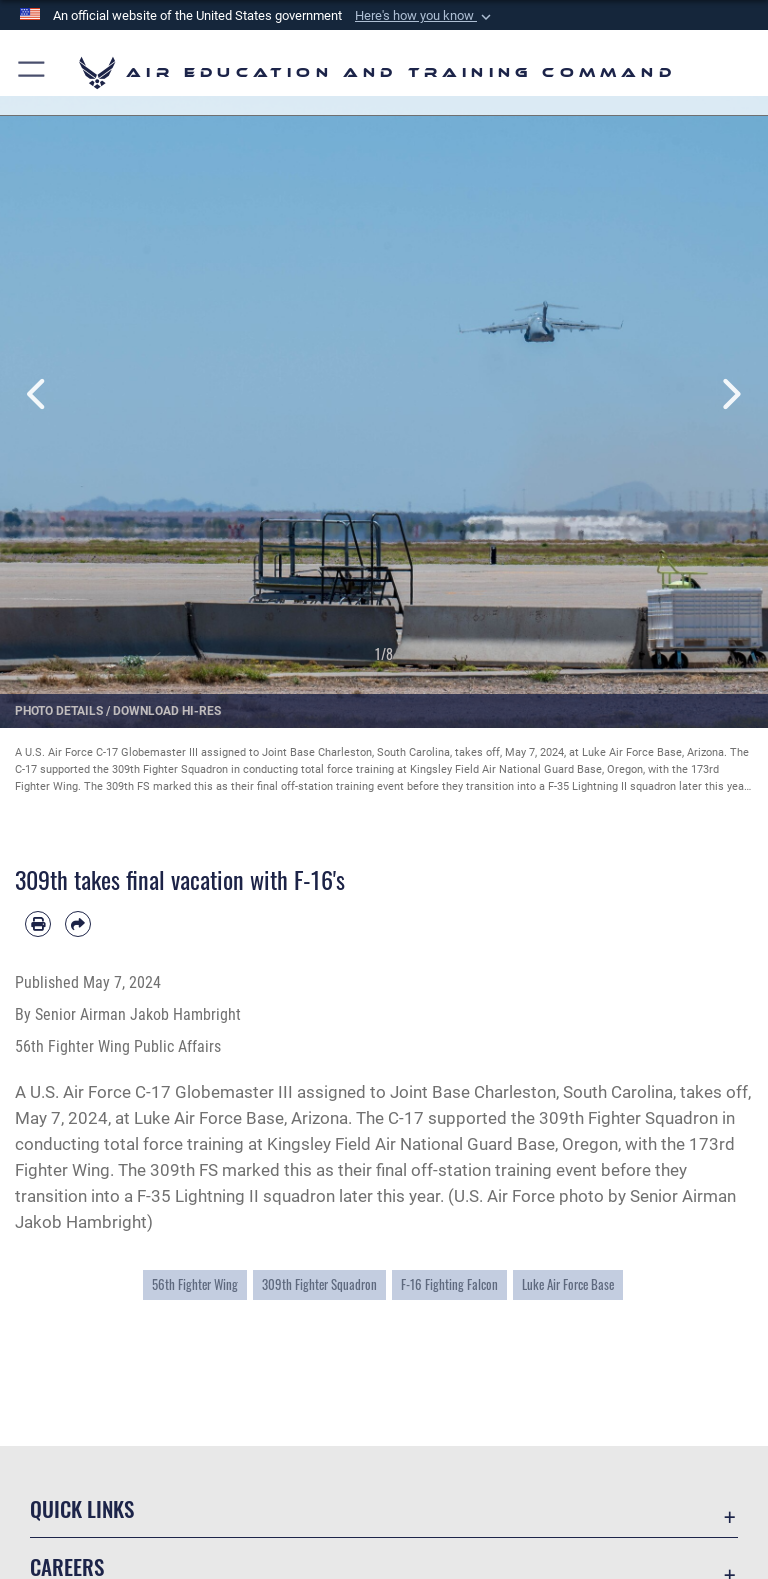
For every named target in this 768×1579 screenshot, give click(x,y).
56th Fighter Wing (195, 1284)
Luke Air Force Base (568, 1284)
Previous (38, 394)
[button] (425, 16)
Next (729, 394)
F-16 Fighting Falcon (449, 1284)
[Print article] (38, 924)
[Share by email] (78, 924)
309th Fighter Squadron (319, 1284)
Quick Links (82, 1508)
